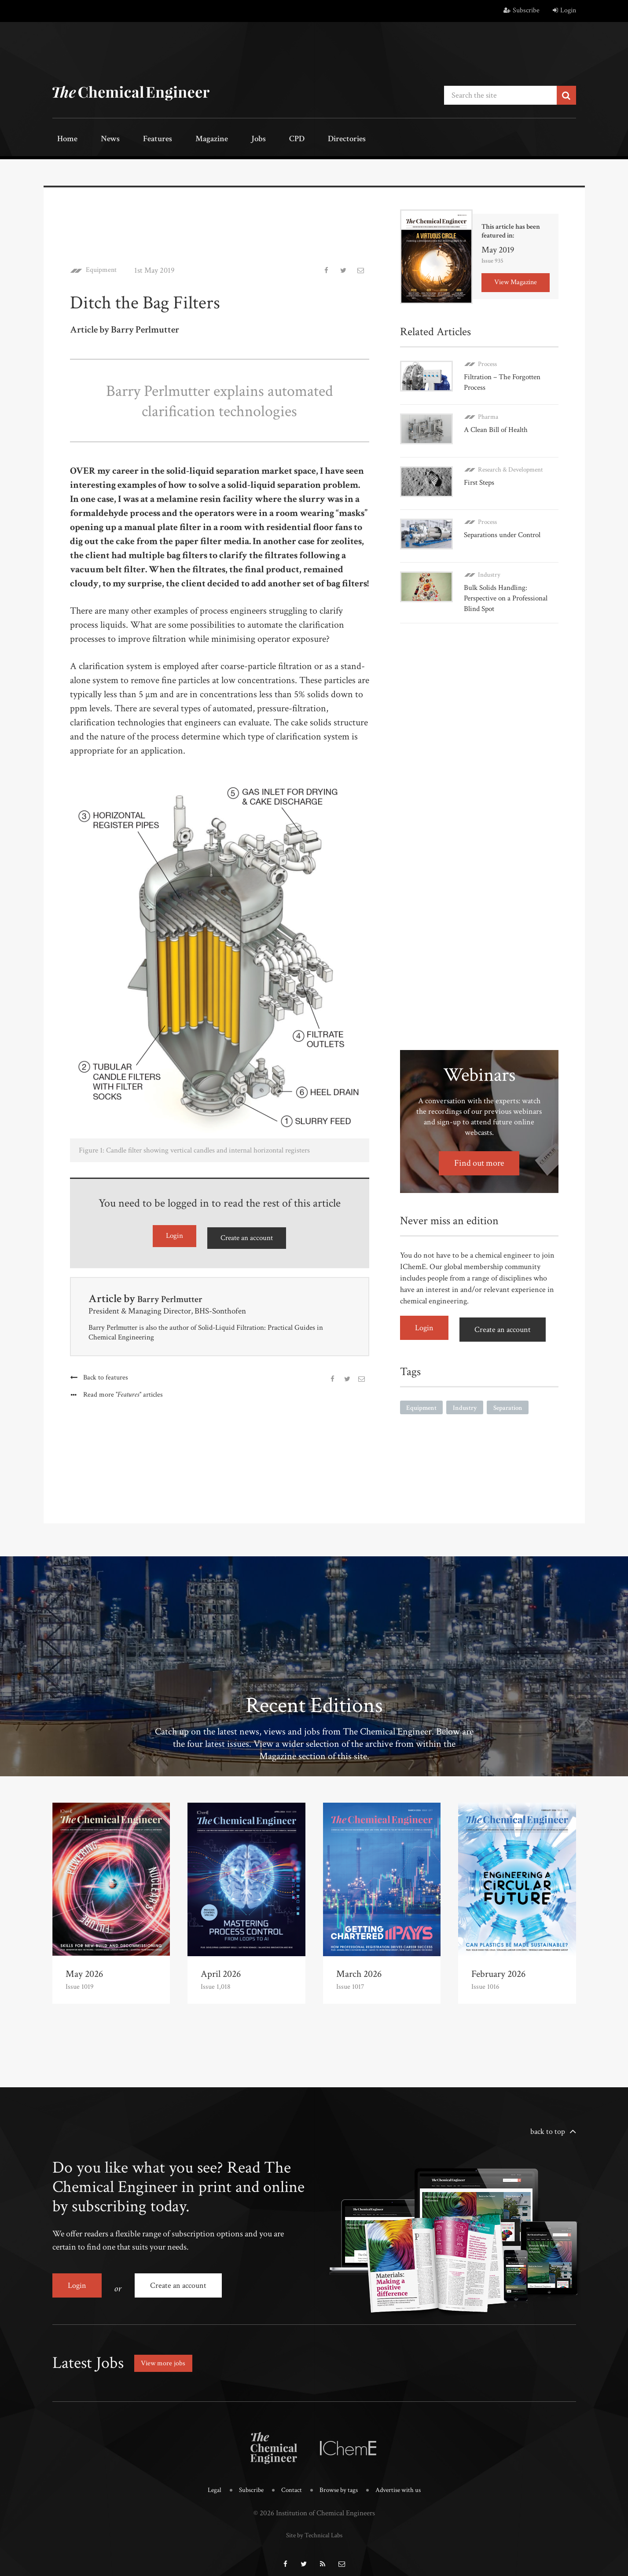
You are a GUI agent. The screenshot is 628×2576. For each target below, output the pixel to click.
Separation (512, 1388)
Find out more (479, 1147)
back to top (547, 2128)
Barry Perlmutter (177, 1295)
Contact (288, 2480)
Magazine (182, 140)
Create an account (246, 1235)
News (97, 140)
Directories (291, 140)
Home (63, 140)
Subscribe (521, 10)
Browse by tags (339, 2480)
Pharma (488, 412)
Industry (489, 558)
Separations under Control (506, 522)
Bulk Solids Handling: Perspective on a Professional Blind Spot (509, 581)
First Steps (480, 473)
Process (487, 362)
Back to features (106, 1374)
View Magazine (515, 279)
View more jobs (166, 2353)
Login (564, 10)
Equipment (104, 268)
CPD (249, 140)
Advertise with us (404, 2480)
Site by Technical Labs (314, 2523)
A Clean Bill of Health (497, 425)
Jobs (220, 140)
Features (136, 140)
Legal (205, 2480)
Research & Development (510, 460)
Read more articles (124, 1392)
